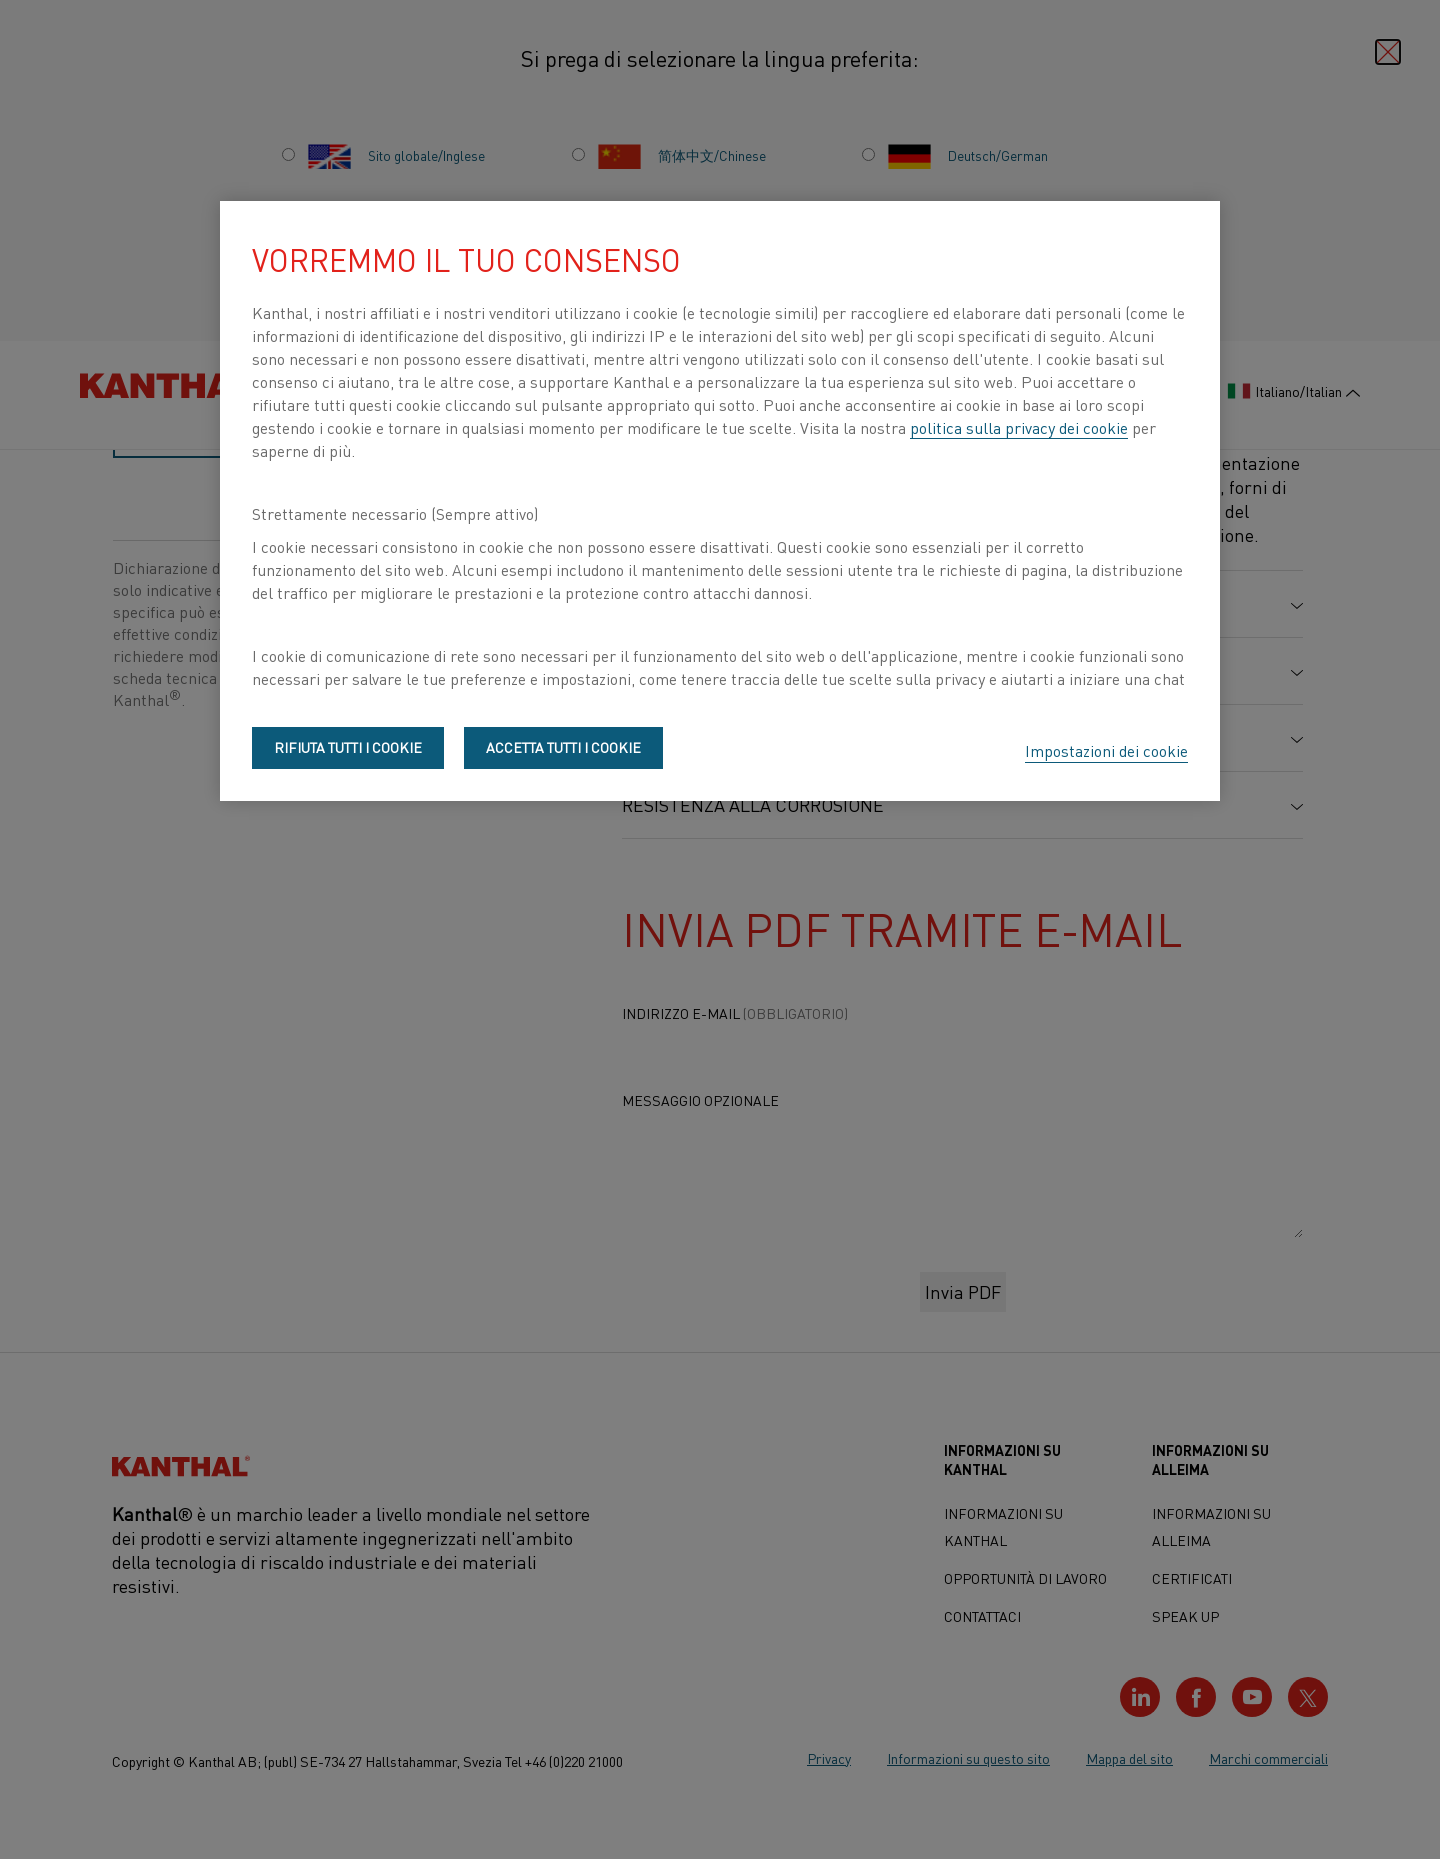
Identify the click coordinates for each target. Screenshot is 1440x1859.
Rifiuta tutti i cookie (348, 747)
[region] (720, 501)
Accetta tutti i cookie (563, 747)
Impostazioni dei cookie (1106, 750)
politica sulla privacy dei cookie (1019, 427)
